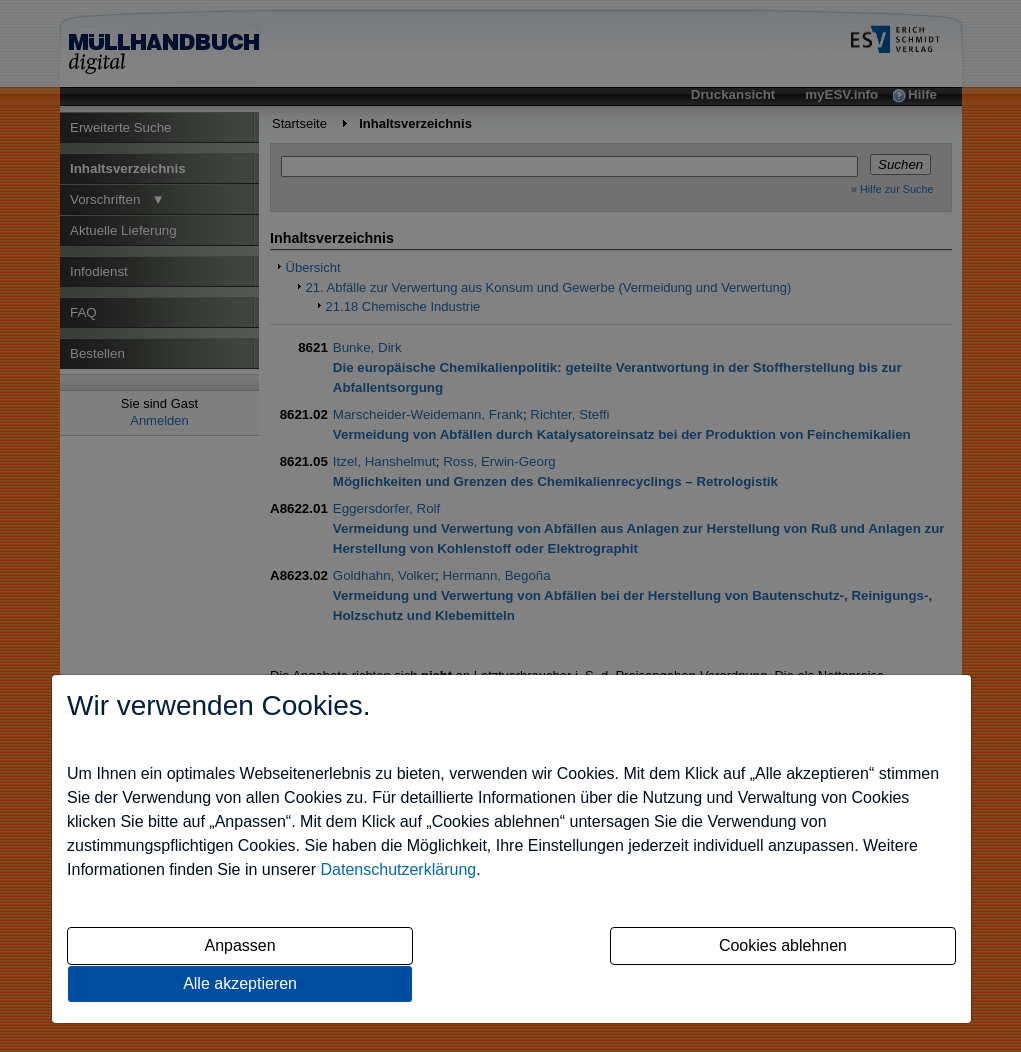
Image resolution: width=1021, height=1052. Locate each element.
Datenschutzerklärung (399, 869)
